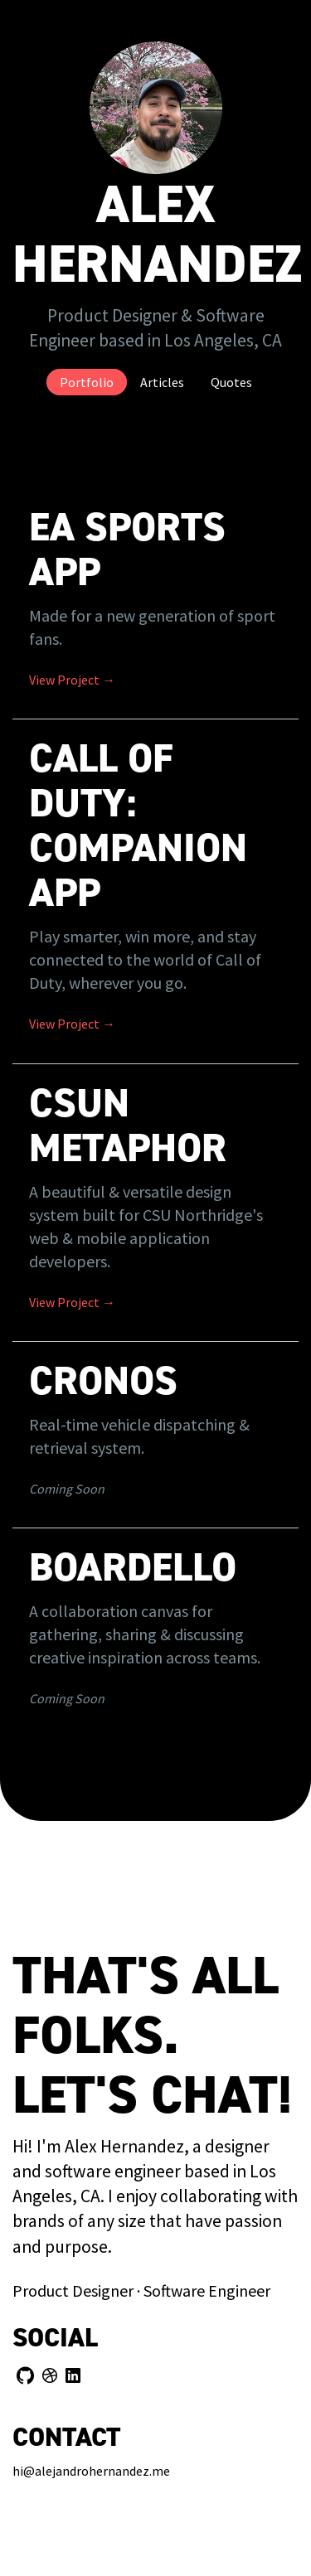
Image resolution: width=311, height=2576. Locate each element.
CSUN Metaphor (127, 1125)
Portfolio (87, 382)
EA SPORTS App (127, 549)
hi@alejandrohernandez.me (91, 2470)
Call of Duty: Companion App (138, 825)
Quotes (231, 382)
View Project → (72, 679)
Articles (162, 382)
